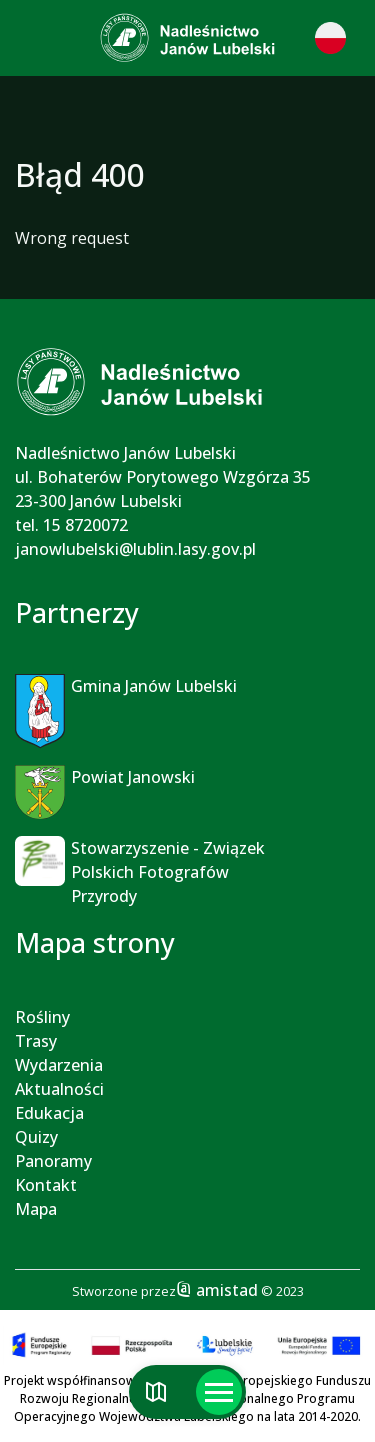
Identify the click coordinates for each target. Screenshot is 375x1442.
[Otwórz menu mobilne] (219, 1392)
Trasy (36, 1041)
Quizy (36, 1137)
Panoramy (53, 1161)
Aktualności (59, 1089)
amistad (217, 1290)
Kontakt (46, 1185)
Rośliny (42, 1017)
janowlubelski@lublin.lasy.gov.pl (135, 549)
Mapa (36, 1209)
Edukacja (49, 1113)
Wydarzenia (59, 1065)
